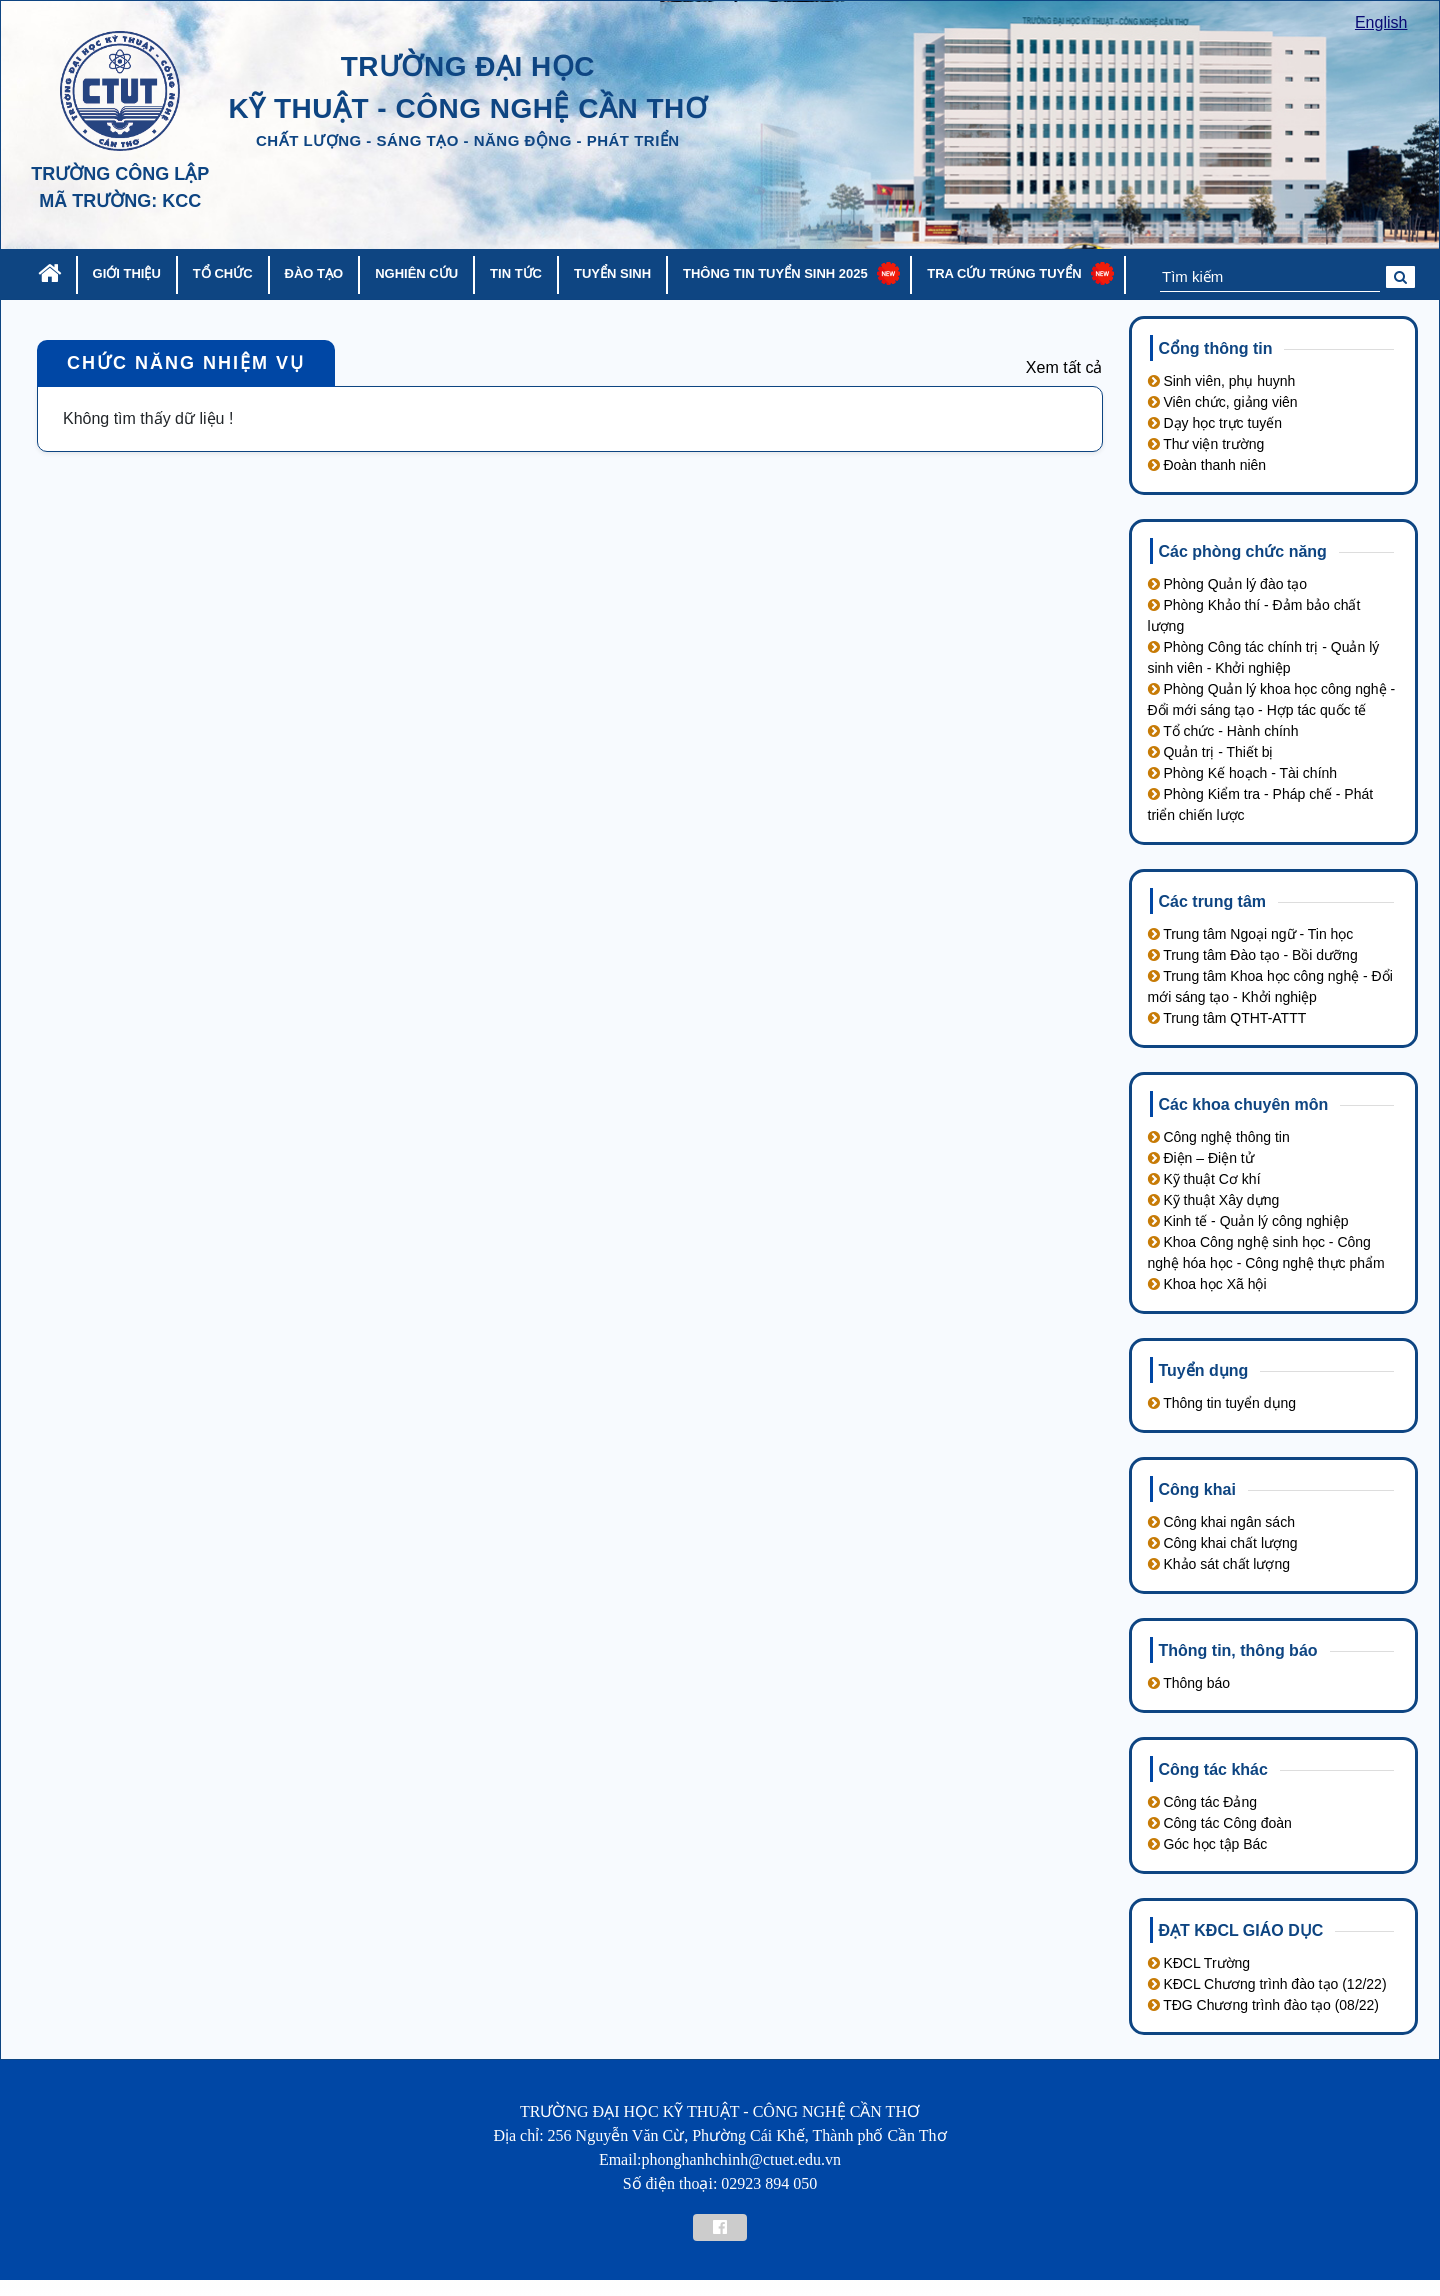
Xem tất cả (1064, 367)
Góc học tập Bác (1208, 1844)
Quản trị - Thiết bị (1211, 752)
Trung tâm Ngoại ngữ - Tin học (1251, 934)
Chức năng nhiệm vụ (186, 363)
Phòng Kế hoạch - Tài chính (1243, 773)
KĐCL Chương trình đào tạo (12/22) (1267, 1984)
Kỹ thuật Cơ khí (1204, 1179)
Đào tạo (314, 273)
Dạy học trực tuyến (1215, 423)
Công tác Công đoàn (1220, 1823)
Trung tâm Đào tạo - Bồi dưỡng (1253, 955)
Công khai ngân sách (1221, 1522)
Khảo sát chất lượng (1219, 1564)
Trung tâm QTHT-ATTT (1227, 1018)
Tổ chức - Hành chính (1223, 731)
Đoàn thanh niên (1207, 465)
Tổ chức (223, 273)
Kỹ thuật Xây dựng (1214, 1200)
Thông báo (1189, 1683)
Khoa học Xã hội (1207, 1284)
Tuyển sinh (612, 273)
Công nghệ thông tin (1219, 1137)
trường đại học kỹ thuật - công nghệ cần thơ (467, 87)
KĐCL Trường (1199, 1963)
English (1381, 22)
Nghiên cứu (416, 273)
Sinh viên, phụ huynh (1222, 381)
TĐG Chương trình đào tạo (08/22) (1264, 2005)
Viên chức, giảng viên (1223, 402)
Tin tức (516, 273)
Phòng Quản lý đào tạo (1228, 584)
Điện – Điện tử (1201, 1158)
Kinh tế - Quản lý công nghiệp (1248, 1221)
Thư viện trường (1206, 444)
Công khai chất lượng (1223, 1543)
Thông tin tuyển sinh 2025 (775, 273)
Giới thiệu (127, 273)
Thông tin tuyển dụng (1222, 1403)
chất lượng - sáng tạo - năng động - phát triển (468, 140)
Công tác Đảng (1203, 1802)
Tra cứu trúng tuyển (1004, 273)
